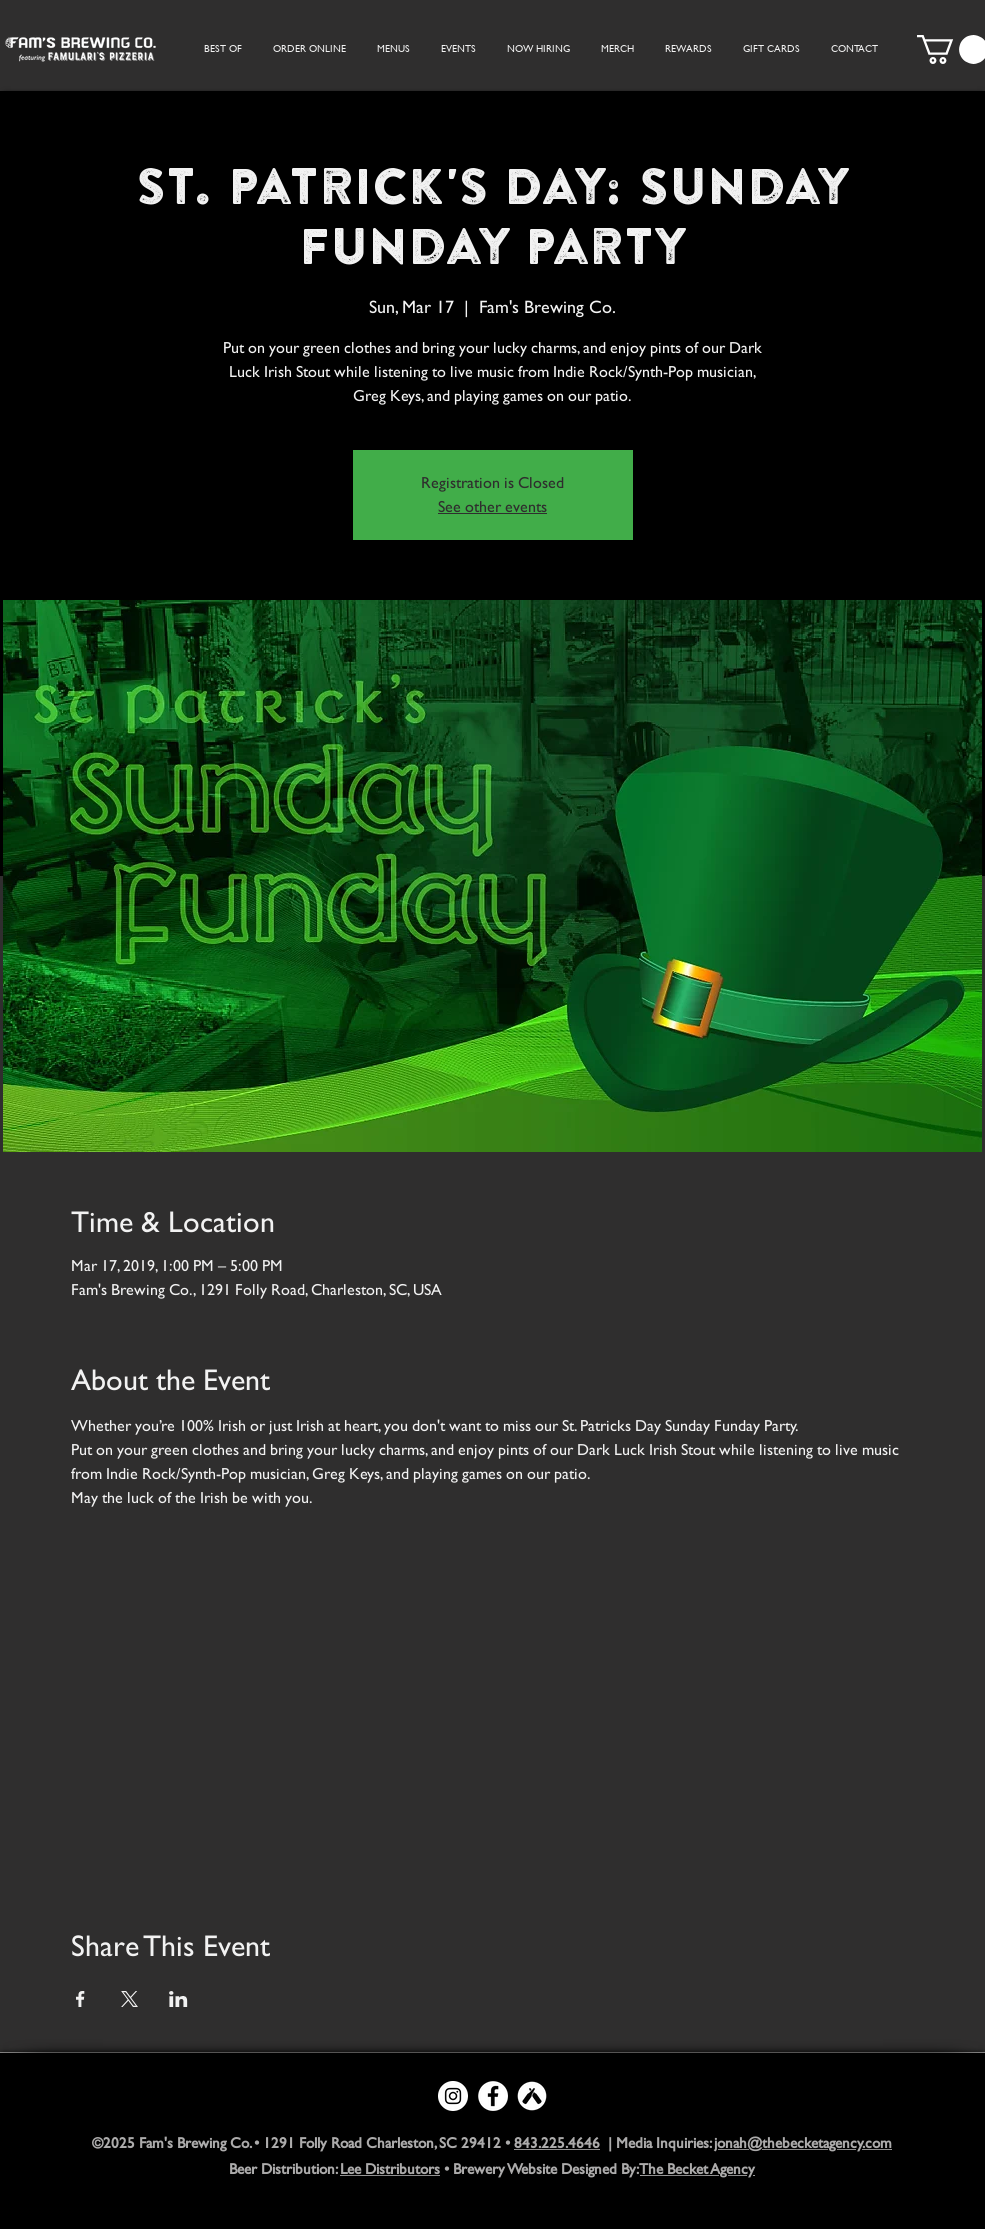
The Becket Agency (697, 2168)
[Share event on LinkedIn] (178, 1999)
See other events (492, 506)
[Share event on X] (129, 1999)
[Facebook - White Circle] (493, 2096)
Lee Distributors (390, 2168)
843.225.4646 (557, 2142)
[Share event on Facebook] (80, 1999)
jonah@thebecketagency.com (803, 2142)
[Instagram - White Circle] (453, 2096)
